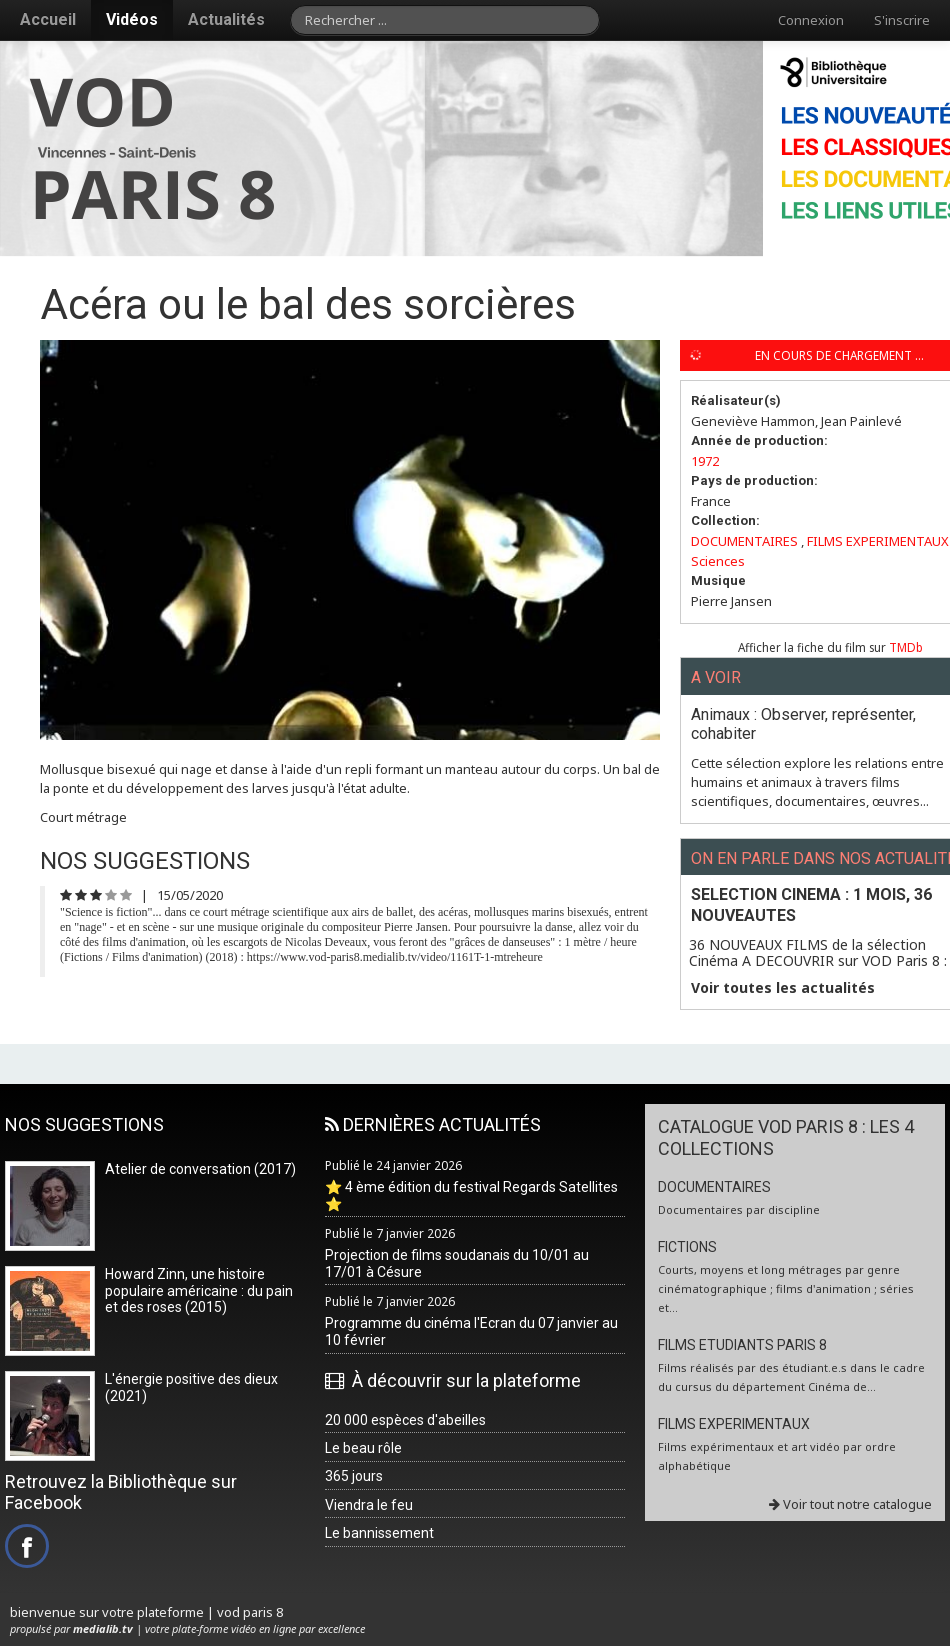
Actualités (226, 19)
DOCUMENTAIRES (744, 541)
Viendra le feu (369, 1505)
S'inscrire (902, 20)
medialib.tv (103, 1628)
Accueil (48, 19)
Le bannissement (379, 1533)
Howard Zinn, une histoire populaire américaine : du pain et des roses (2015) (199, 1291)
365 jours (354, 1476)
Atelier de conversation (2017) (200, 1169)
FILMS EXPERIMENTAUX (878, 541)
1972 (705, 461)
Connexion (811, 20)
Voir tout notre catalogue (850, 1504)
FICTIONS (687, 1247)
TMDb (906, 647)
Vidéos (132, 19)
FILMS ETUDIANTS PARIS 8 (742, 1345)
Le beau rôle (363, 1448)
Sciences (718, 561)
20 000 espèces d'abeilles (405, 1420)
